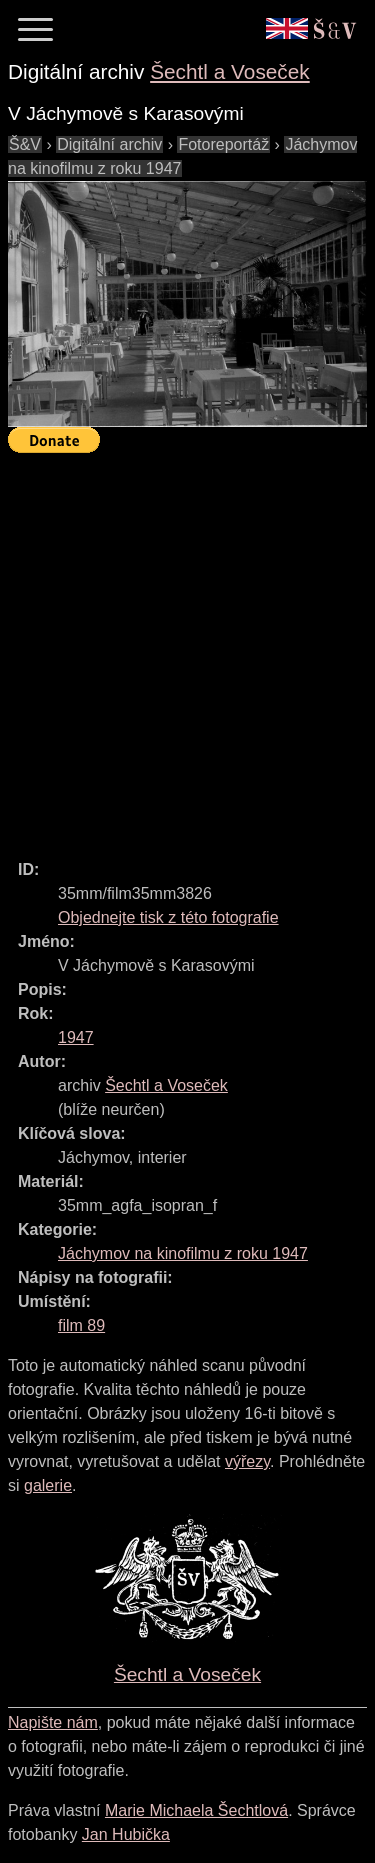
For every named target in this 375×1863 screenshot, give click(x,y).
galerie (48, 1485)
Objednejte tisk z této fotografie (168, 917)
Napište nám (53, 1722)
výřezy (247, 1461)
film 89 (81, 1325)
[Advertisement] (187, 647)
